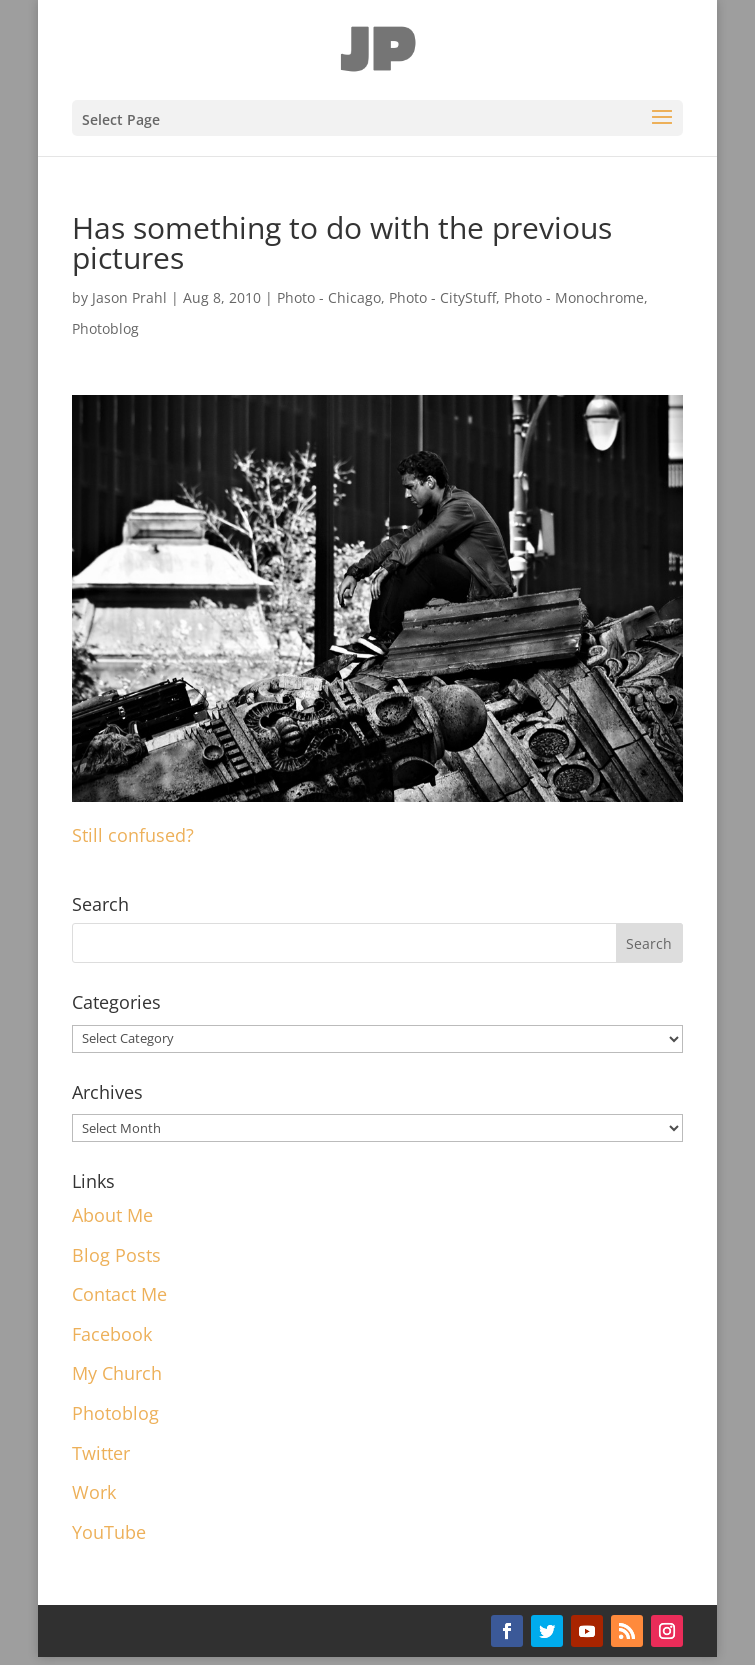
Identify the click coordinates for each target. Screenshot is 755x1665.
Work (94, 1492)
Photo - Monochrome (574, 297)
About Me (112, 1215)
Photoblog (105, 328)
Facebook (112, 1334)
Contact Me (119, 1294)
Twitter (101, 1453)
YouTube (109, 1532)
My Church (117, 1373)
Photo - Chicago (329, 297)
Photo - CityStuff (442, 297)
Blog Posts (116, 1255)
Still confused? (133, 835)
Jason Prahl (129, 297)
